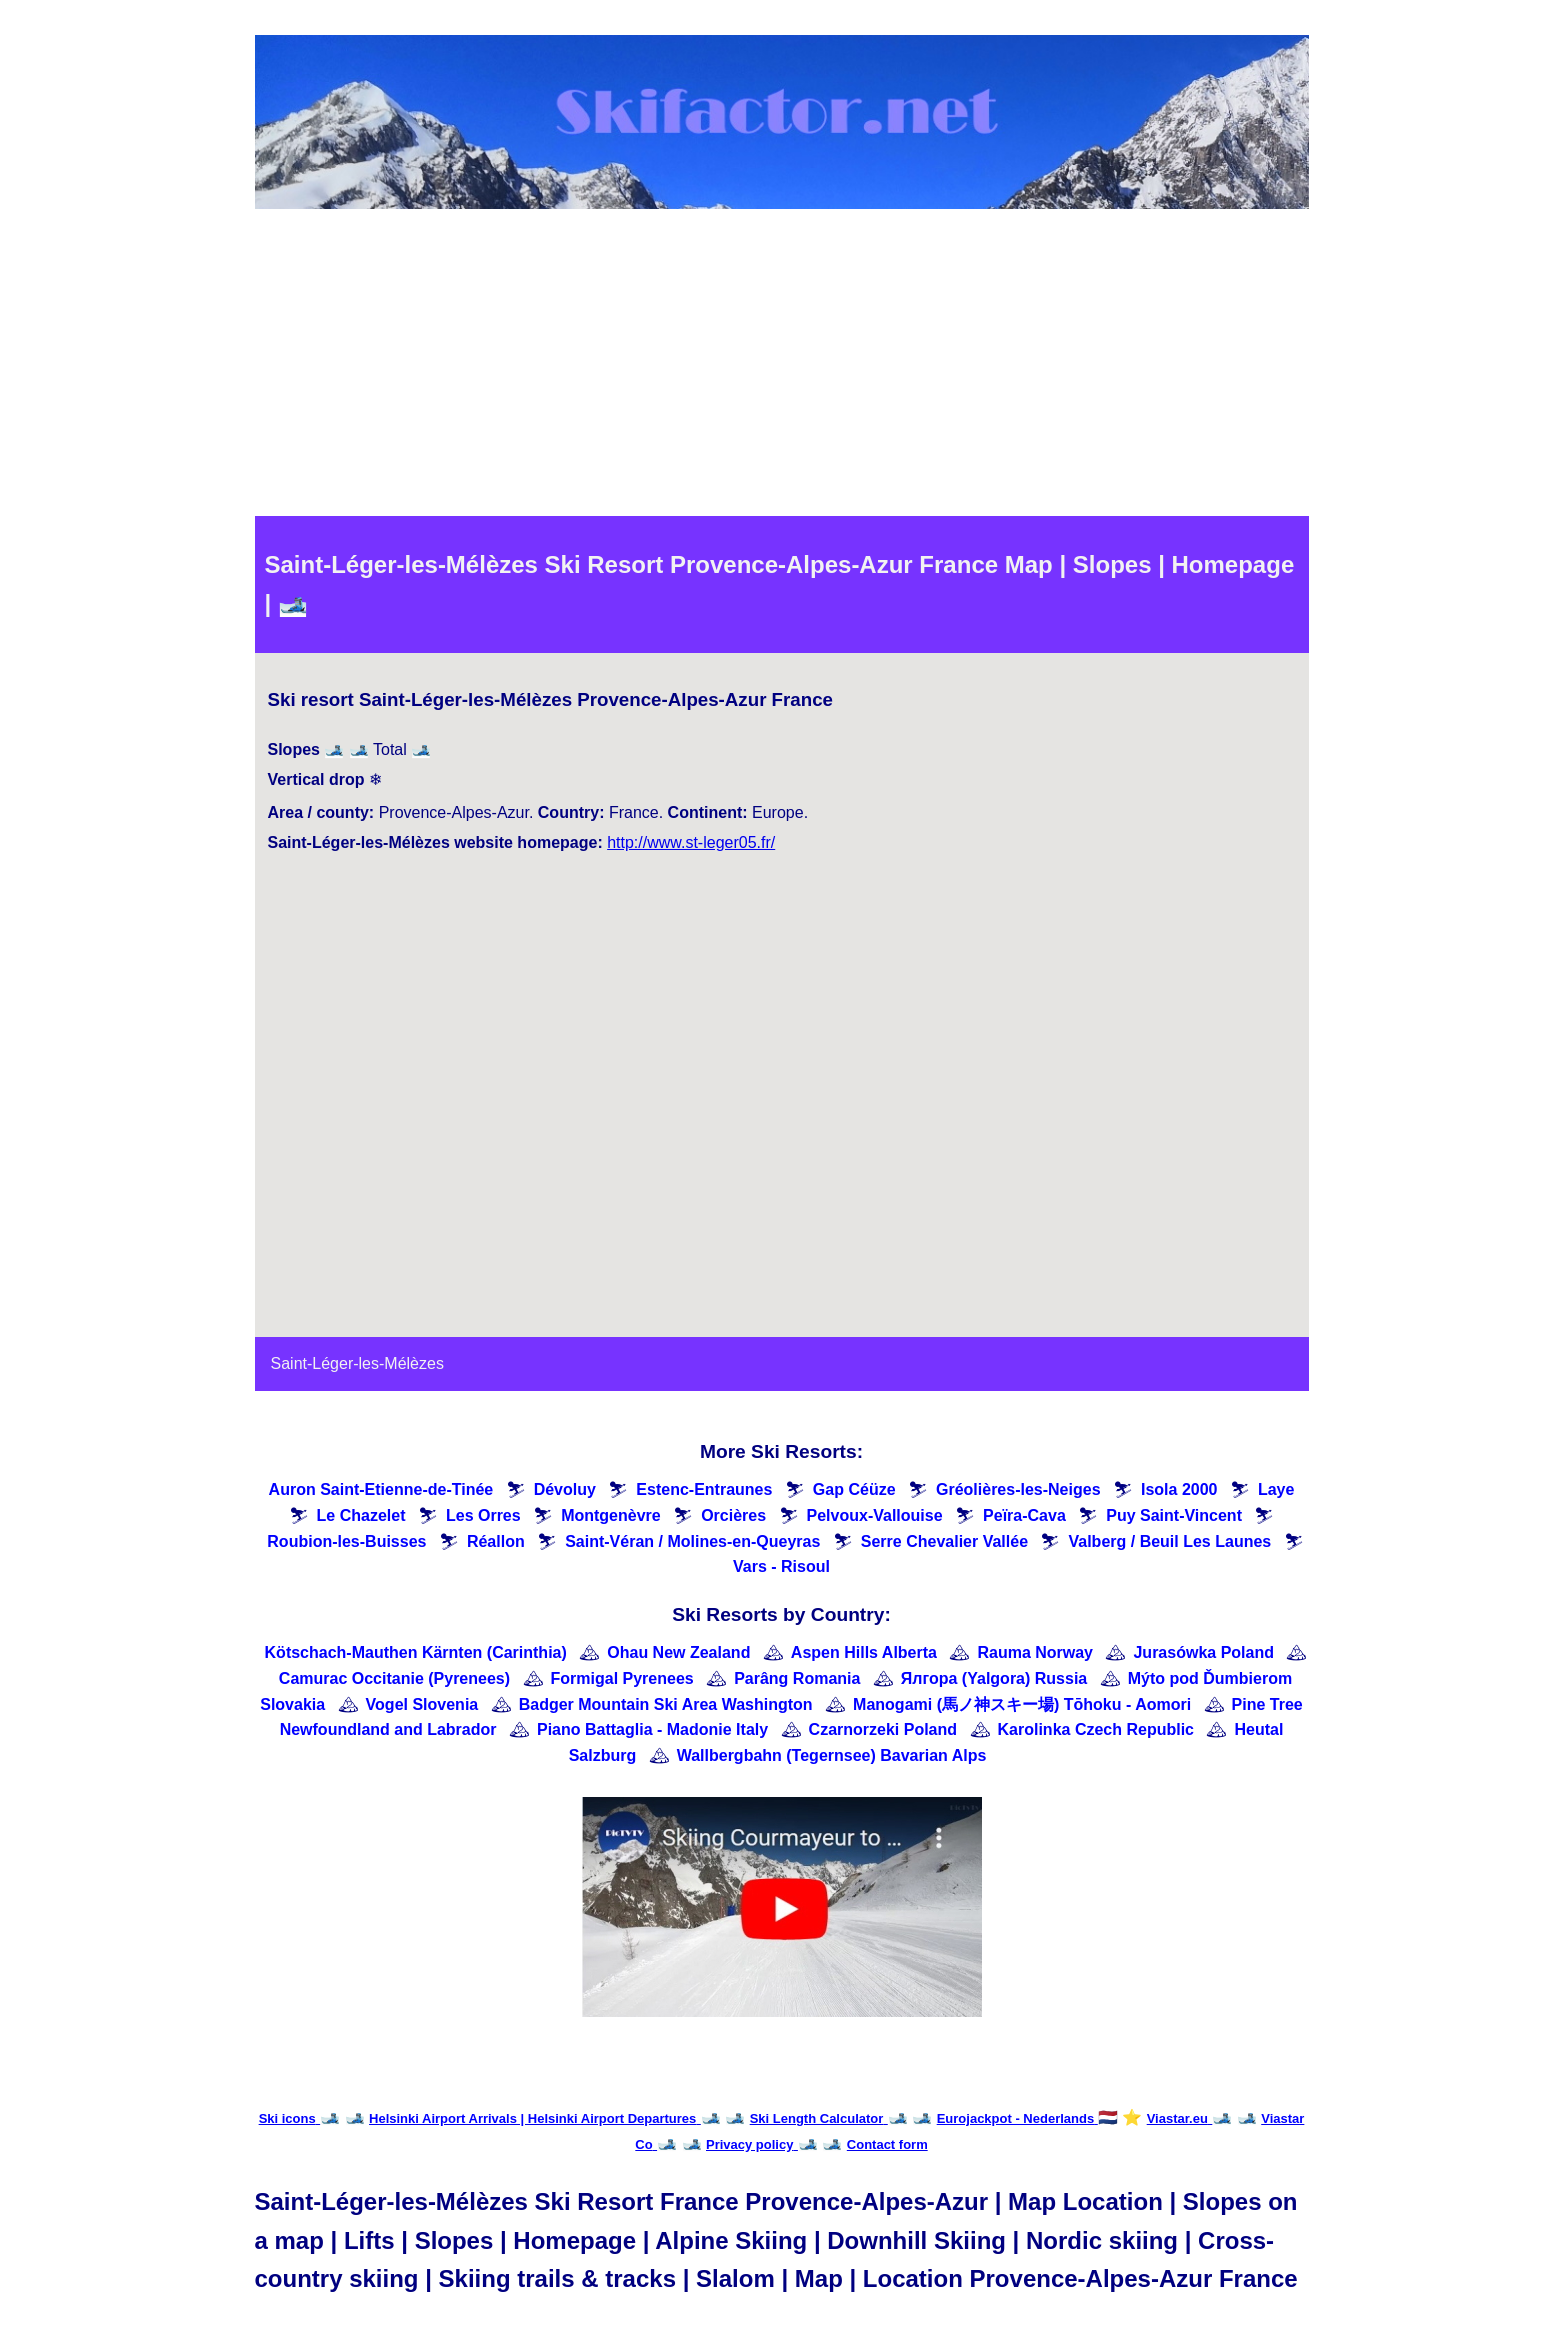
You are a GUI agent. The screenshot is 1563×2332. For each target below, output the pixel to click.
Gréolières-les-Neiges (1018, 1489)
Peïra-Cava (1024, 1515)
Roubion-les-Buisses (346, 1541)
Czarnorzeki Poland (883, 1729)
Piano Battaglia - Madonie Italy (652, 1729)
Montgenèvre (611, 1515)
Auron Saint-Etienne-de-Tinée (381, 1489)
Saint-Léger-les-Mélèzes (357, 1363)
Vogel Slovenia (422, 1704)
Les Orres (483, 1515)
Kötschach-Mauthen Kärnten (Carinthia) (416, 1652)
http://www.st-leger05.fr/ (691, 842)
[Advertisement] (782, 366)
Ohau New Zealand (678, 1652)
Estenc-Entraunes (704, 1489)
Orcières (733, 1515)
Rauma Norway (1035, 1652)
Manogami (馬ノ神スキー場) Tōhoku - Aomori (1022, 1704)
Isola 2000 (1179, 1489)
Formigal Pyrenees (622, 1678)
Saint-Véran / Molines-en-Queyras (692, 1541)
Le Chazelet (361, 1515)
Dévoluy (565, 1489)
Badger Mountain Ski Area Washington (666, 1704)
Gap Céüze (854, 1489)
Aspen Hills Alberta (864, 1652)
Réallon (496, 1541)
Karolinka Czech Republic (1096, 1729)
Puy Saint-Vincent (1174, 1515)
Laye (1276, 1489)
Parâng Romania (797, 1678)
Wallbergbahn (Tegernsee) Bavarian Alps (832, 1755)
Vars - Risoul (781, 1566)
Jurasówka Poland (1203, 1652)
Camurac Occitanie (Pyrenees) (394, 1678)
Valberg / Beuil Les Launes (1169, 1541)
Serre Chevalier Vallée (944, 1541)
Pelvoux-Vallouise (875, 1515)
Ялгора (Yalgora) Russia (994, 1678)
